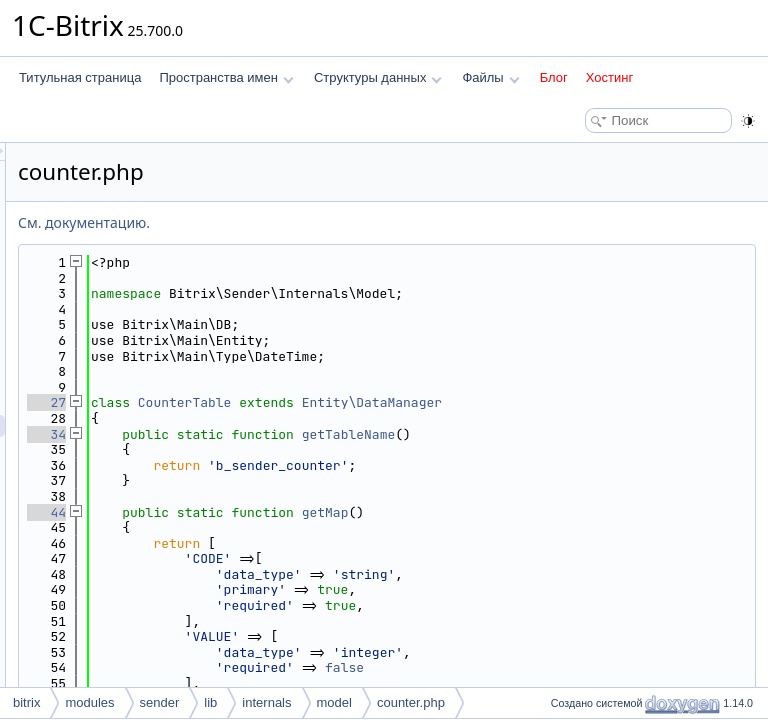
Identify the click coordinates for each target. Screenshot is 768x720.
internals (266, 702)
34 (296, 434)
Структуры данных (378, 77)
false (594, 667)
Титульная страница (80, 77)
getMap (575, 512)
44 (296, 512)
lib (210, 702)
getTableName (599, 434)
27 (296, 402)
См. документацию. (334, 222)
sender (160, 702)
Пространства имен (226, 77)
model (334, 702)
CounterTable (435, 402)
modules (89, 702)
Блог (554, 77)
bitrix (26, 702)
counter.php (411, 702)
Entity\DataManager (622, 402)
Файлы (490, 77)
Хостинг (609, 77)
